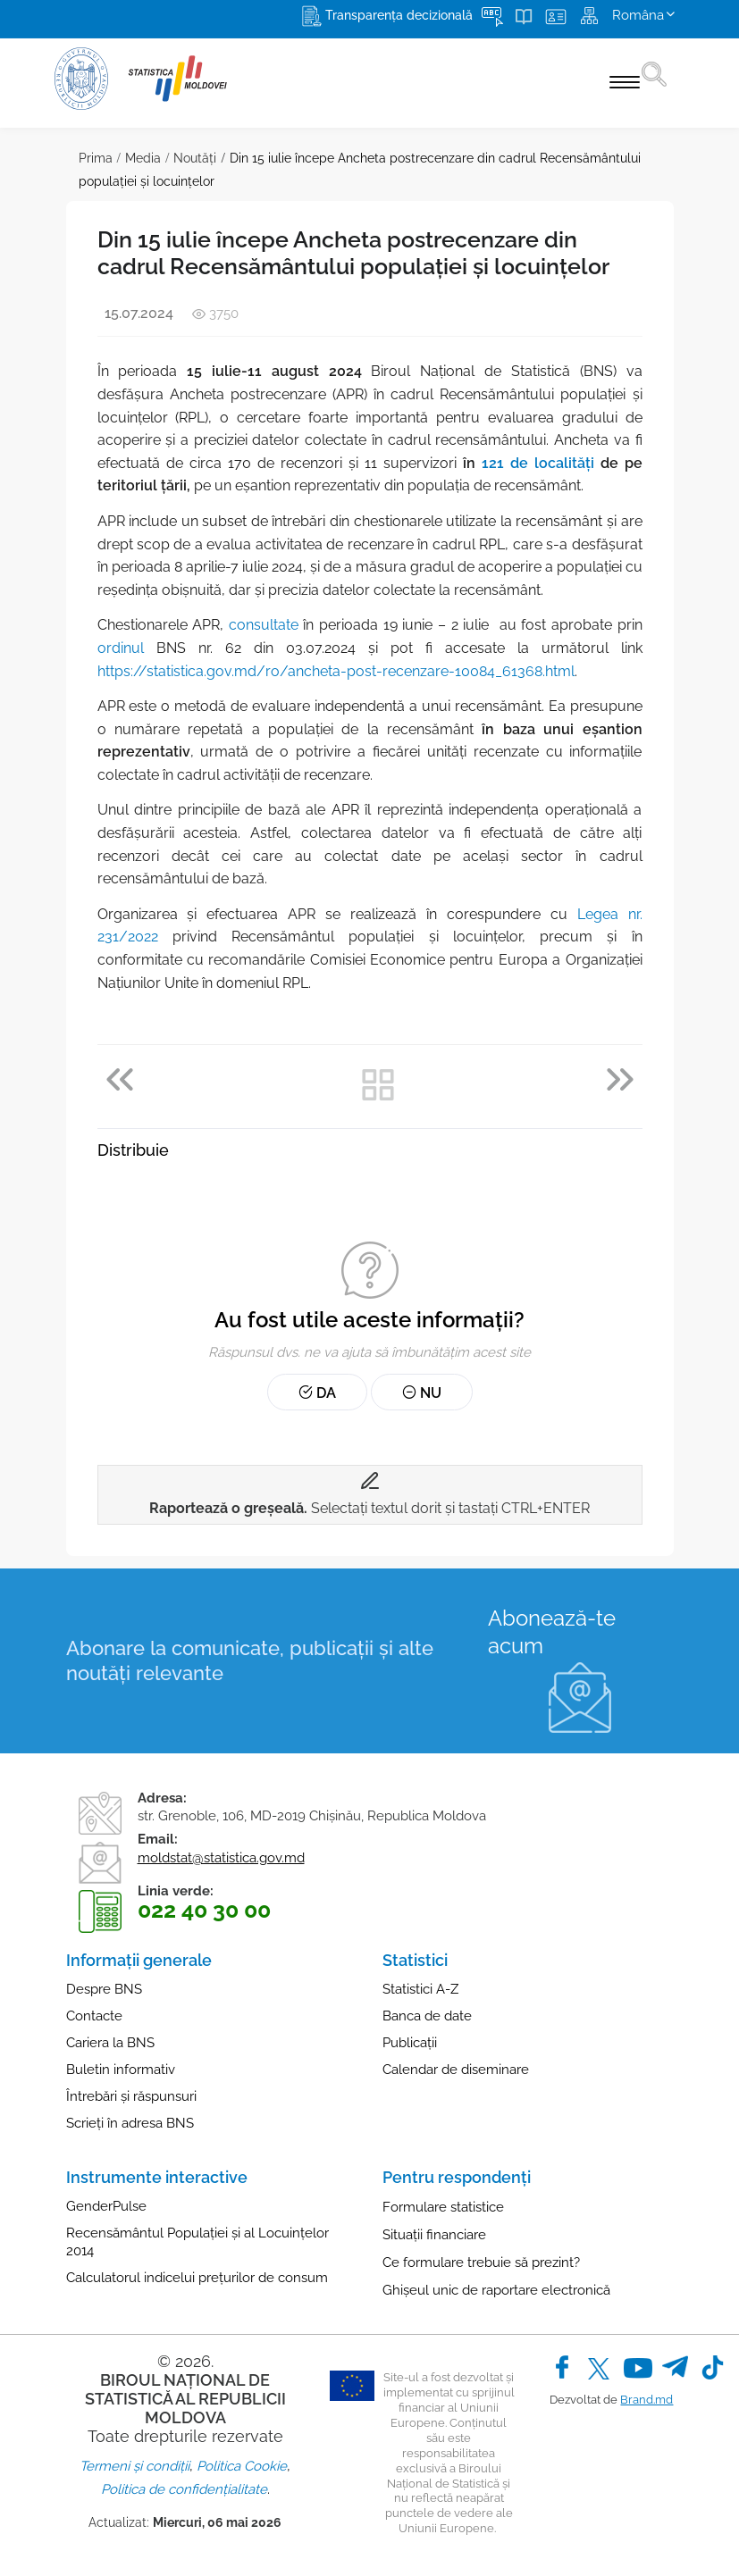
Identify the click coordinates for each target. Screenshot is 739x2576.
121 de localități (538, 463)
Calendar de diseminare (455, 2070)
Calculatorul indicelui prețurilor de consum (197, 2278)
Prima (96, 158)
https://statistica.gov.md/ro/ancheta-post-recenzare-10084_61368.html (336, 671)
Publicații (409, 2043)
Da (317, 1392)
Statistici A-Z (420, 1989)
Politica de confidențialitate (184, 2489)
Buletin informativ (120, 2070)
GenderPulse (106, 2206)
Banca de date (427, 2016)
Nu (421, 1392)
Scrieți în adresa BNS (130, 2123)
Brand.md (646, 2399)
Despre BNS (104, 1989)
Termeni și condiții (134, 2466)
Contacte (94, 2016)
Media (143, 158)
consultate (263, 624)
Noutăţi (194, 158)
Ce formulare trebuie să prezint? (481, 2262)
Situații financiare (434, 2235)
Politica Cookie (242, 2466)
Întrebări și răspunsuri (131, 2096)
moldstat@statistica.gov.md (221, 1858)
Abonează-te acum (552, 1632)
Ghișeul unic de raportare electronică (496, 2290)
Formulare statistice (443, 2207)
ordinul (120, 648)
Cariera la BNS (110, 2043)
